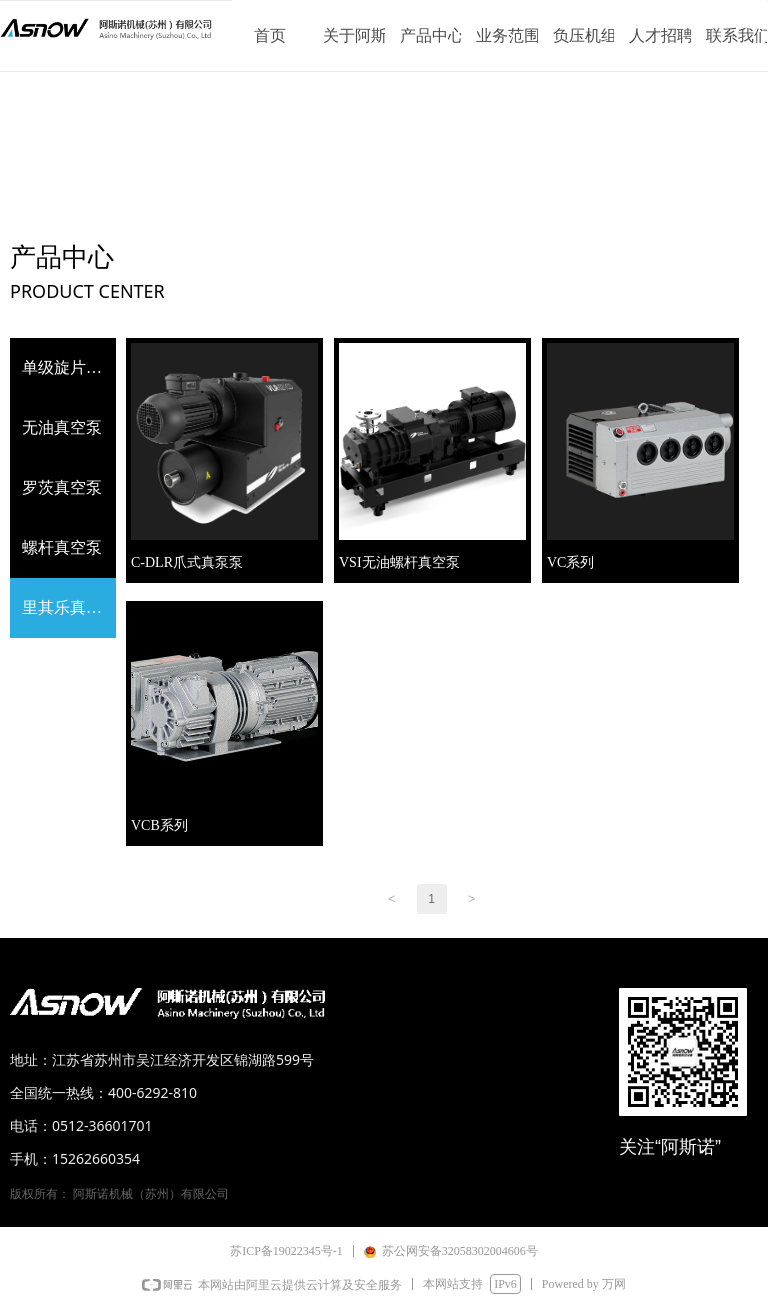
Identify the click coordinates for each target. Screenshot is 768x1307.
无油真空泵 (62, 427)
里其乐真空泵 (69, 607)
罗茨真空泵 (62, 487)
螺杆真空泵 (62, 547)
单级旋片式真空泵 (69, 367)
